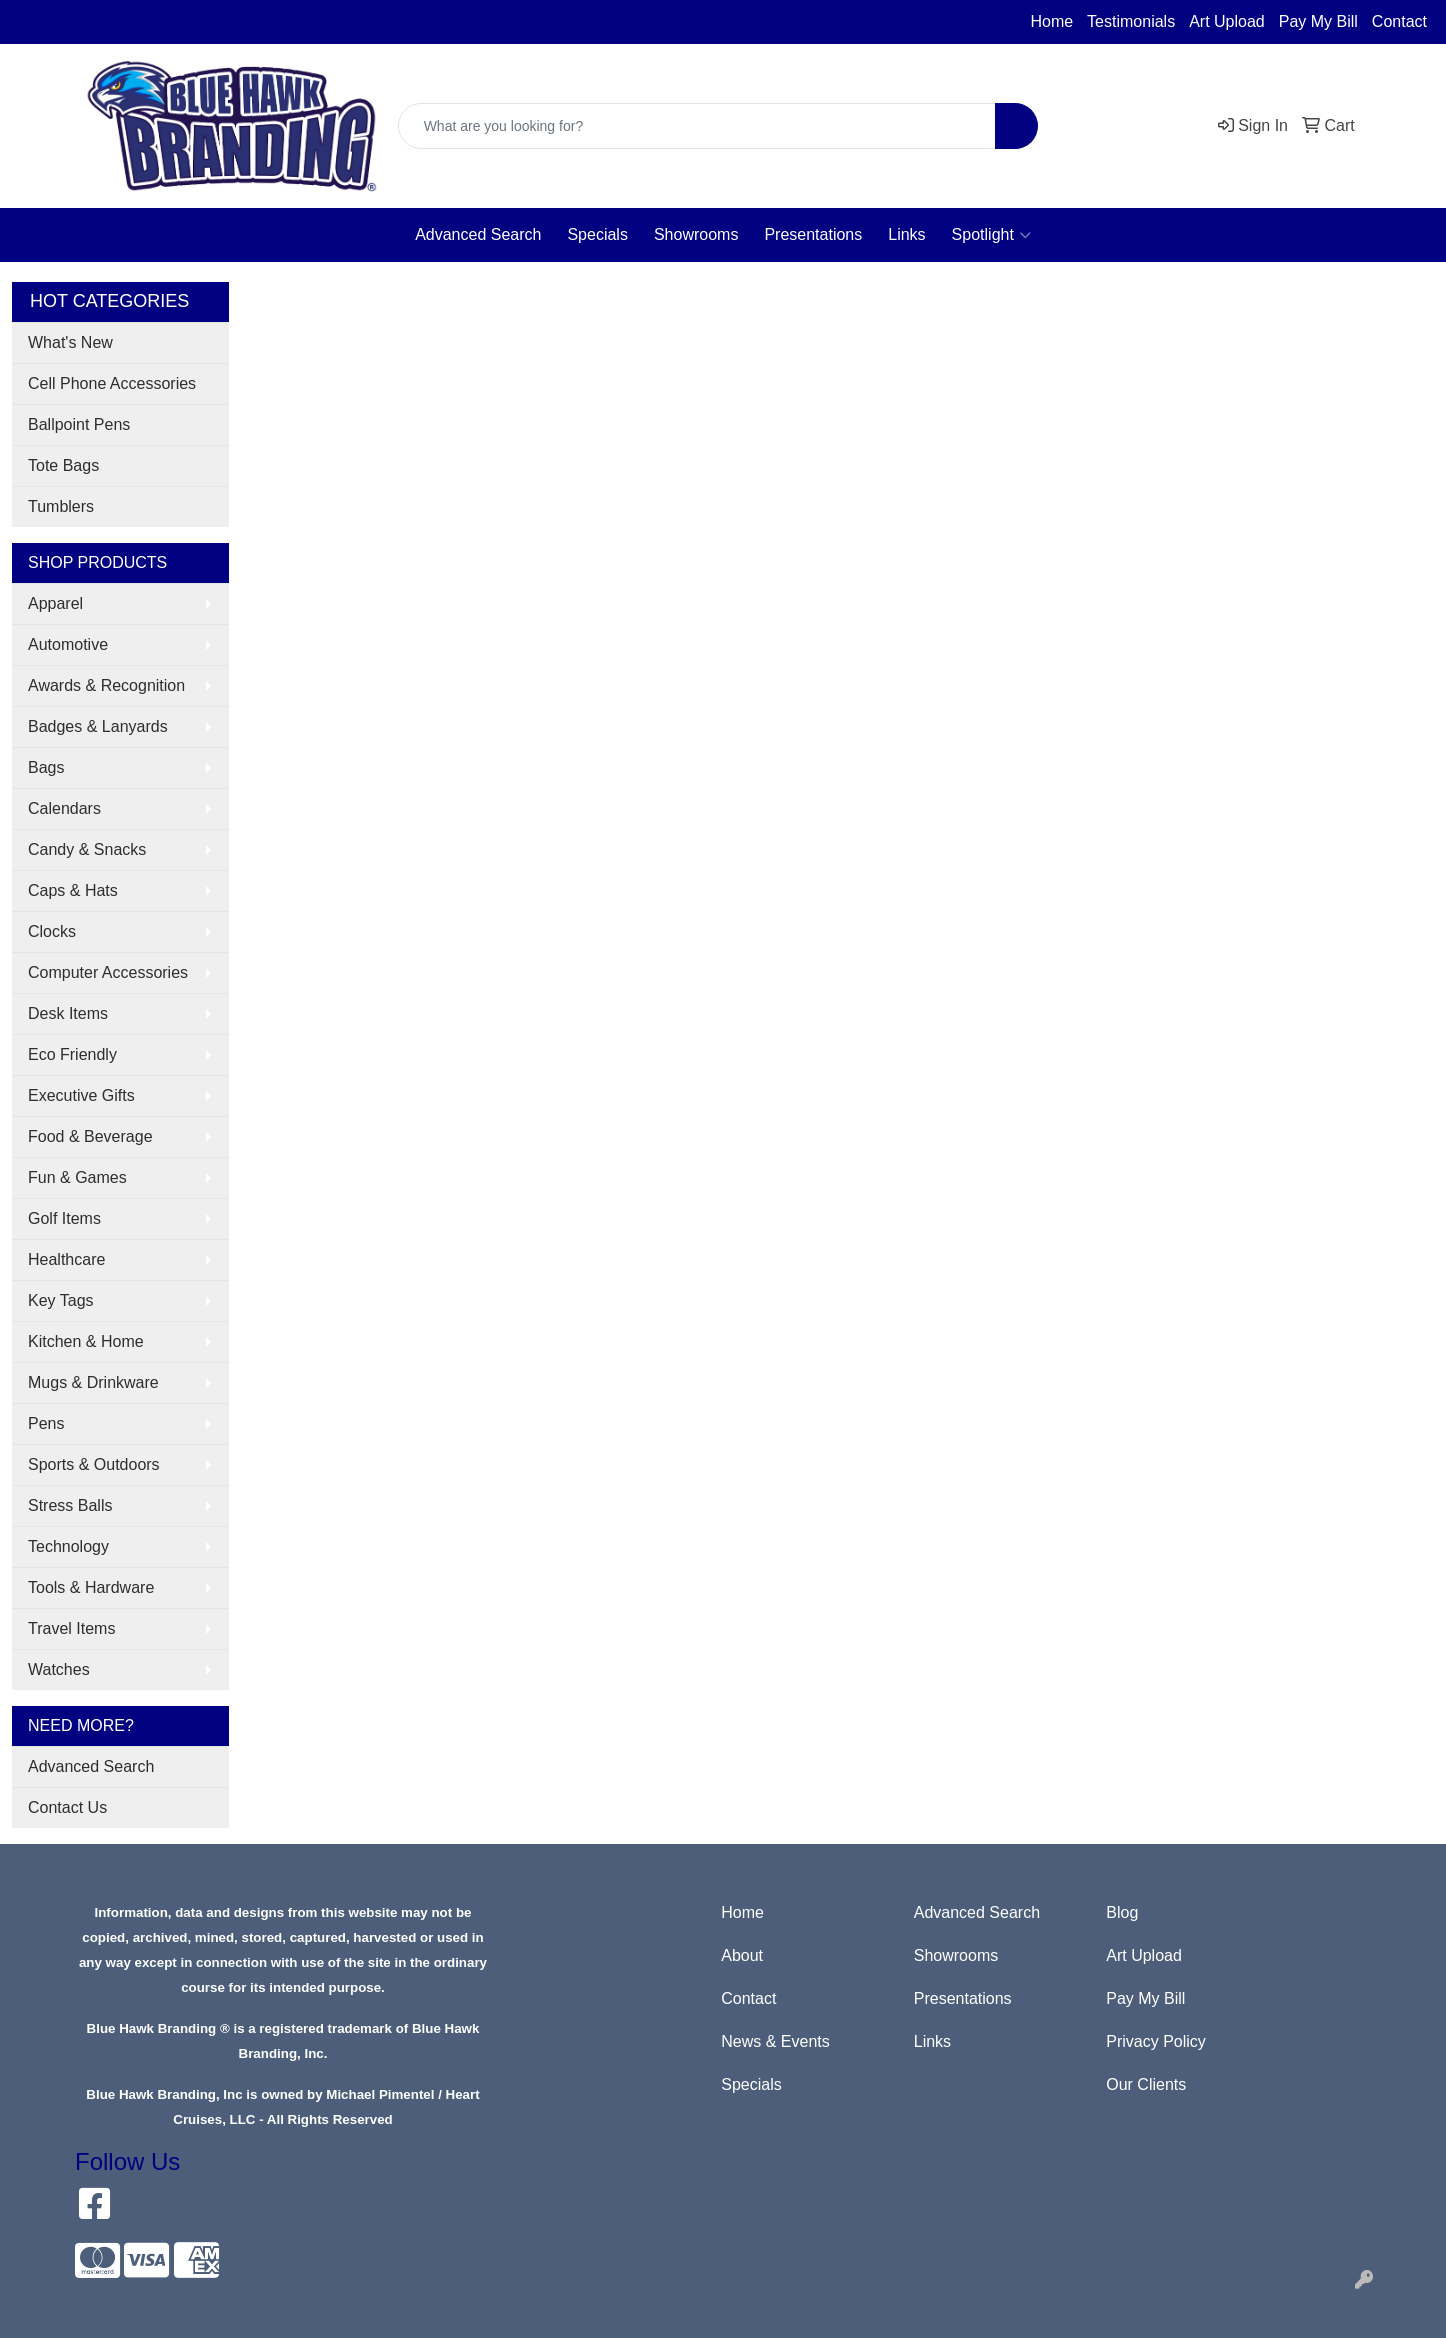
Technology (68, 1546)
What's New (70, 342)
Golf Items (64, 1218)
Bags (46, 767)
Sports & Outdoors (94, 1464)
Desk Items (68, 1013)
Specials (597, 234)
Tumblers (61, 506)
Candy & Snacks (87, 849)
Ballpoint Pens (79, 424)
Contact (1399, 21)
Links (906, 234)
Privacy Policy (1156, 2041)
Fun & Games (77, 1177)
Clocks (52, 931)
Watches (59, 1669)
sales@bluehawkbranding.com (155, 22)
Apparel (55, 603)
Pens (46, 1423)
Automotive (68, 644)
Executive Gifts (81, 1095)
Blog (1122, 1912)
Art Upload (1227, 21)
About (742, 1955)
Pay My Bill (1318, 21)
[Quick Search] (697, 126)
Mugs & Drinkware (93, 1382)
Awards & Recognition (106, 685)
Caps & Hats (73, 890)
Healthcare (66, 1259)
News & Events (775, 2041)
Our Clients (1146, 2084)
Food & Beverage (90, 1136)
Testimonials (1131, 21)
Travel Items (71, 1628)
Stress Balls (70, 1505)
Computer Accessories (108, 972)
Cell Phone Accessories (112, 383)
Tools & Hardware (91, 1587)
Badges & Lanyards (98, 726)
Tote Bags (63, 465)
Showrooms (696, 234)
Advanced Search (478, 234)
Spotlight (991, 235)
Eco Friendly (72, 1054)
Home (1051, 21)
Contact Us (67, 1807)
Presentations (813, 234)
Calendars (64, 808)
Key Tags (61, 1300)
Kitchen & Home (86, 1341)
